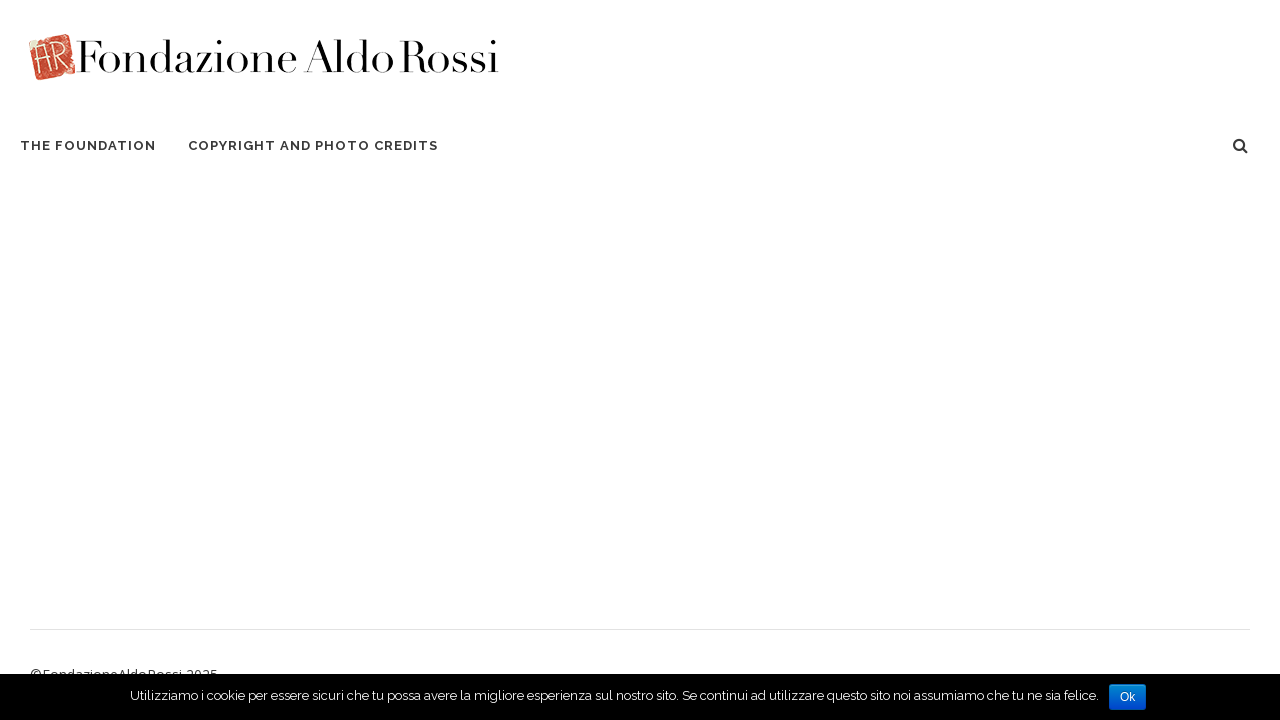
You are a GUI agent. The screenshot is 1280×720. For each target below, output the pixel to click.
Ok (1127, 697)
